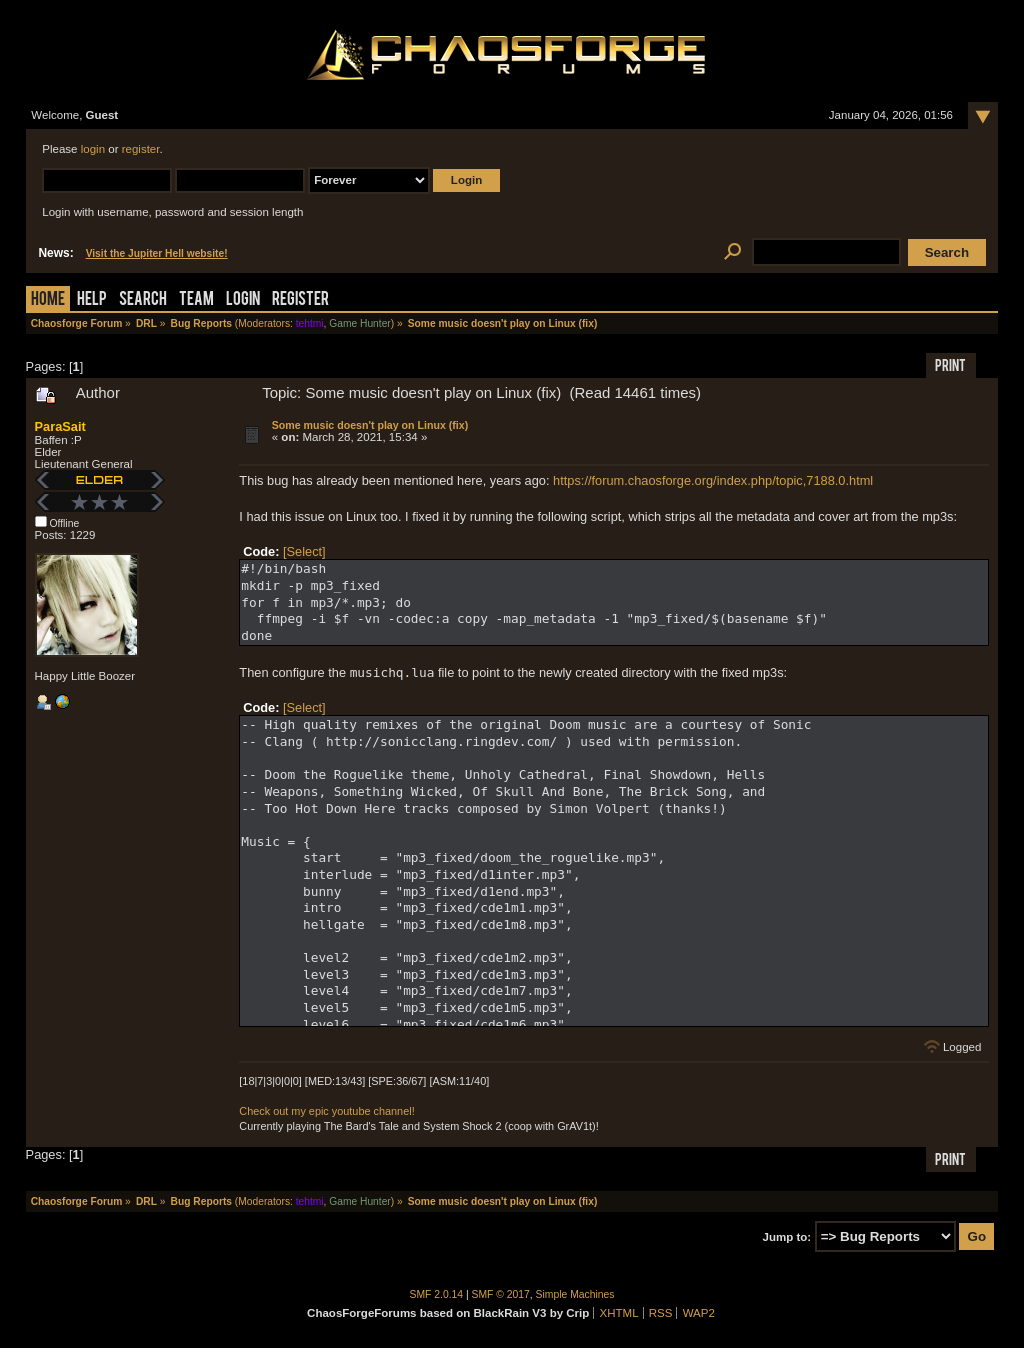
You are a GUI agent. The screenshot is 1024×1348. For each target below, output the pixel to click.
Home (48, 300)
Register (300, 300)
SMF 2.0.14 (437, 1294)
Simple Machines (575, 1294)
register (141, 149)
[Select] (304, 551)
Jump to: (787, 1237)
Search (143, 300)
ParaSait (60, 426)
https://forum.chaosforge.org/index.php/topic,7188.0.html (713, 480)
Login (243, 300)
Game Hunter (359, 323)
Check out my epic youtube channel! (326, 1111)
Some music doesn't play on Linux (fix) (370, 425)
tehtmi (310, 323)
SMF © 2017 (501, 1294)
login (93, 149)
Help (92, 300)
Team (196, 300)
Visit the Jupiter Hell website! (157, 253)
